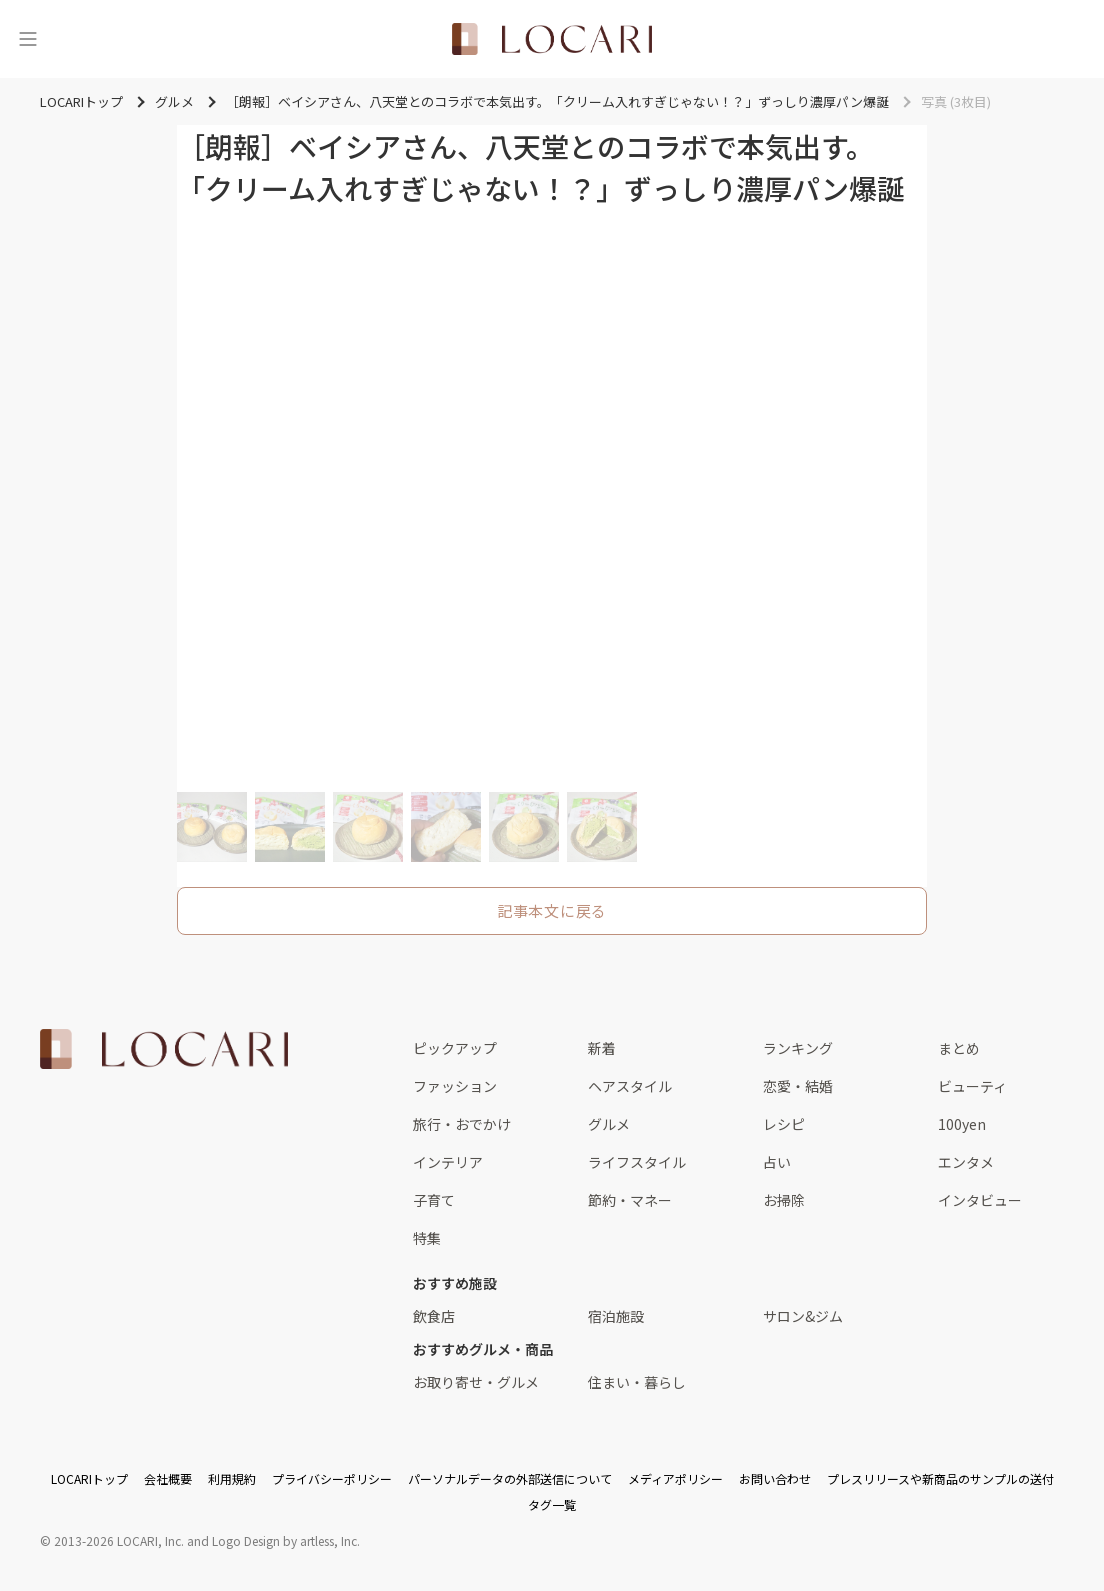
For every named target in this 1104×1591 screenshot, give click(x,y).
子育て (434, 1200)
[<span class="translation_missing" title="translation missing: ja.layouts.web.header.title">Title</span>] (552, 39)
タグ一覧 (552, 1504)
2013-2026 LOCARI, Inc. (119, 1540)
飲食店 (434, 1316)
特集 (427, 1238)
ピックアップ (455, 1048)
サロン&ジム (803, 1316)
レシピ (784, 1124)
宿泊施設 (616, 1316)
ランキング (798, 1048)
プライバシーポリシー (332, 1478)
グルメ (609, 1124)
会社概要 (168, 1478)
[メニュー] (28, 39)
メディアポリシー (675, 1478)
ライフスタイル (637, 1162)
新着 (602, 1048)
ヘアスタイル (630, 1086)
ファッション (455, 1086)
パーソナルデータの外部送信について (510, 1478)
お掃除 (784, 1200)
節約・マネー (630, 1200)
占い (777, 1162)
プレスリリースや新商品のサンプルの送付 (940, 1478)
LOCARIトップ (89, 1478)
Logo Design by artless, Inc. (286, 1540)
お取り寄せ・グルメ (476, 1382)
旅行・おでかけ (462, 1124)
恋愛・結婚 (798, 1086)
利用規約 (232, 1478)
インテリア (448, 1162)
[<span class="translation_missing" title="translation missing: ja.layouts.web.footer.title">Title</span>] (164, 1049)
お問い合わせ (775, 1478)
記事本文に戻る (552, 910)
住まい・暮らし (637, 1382)
